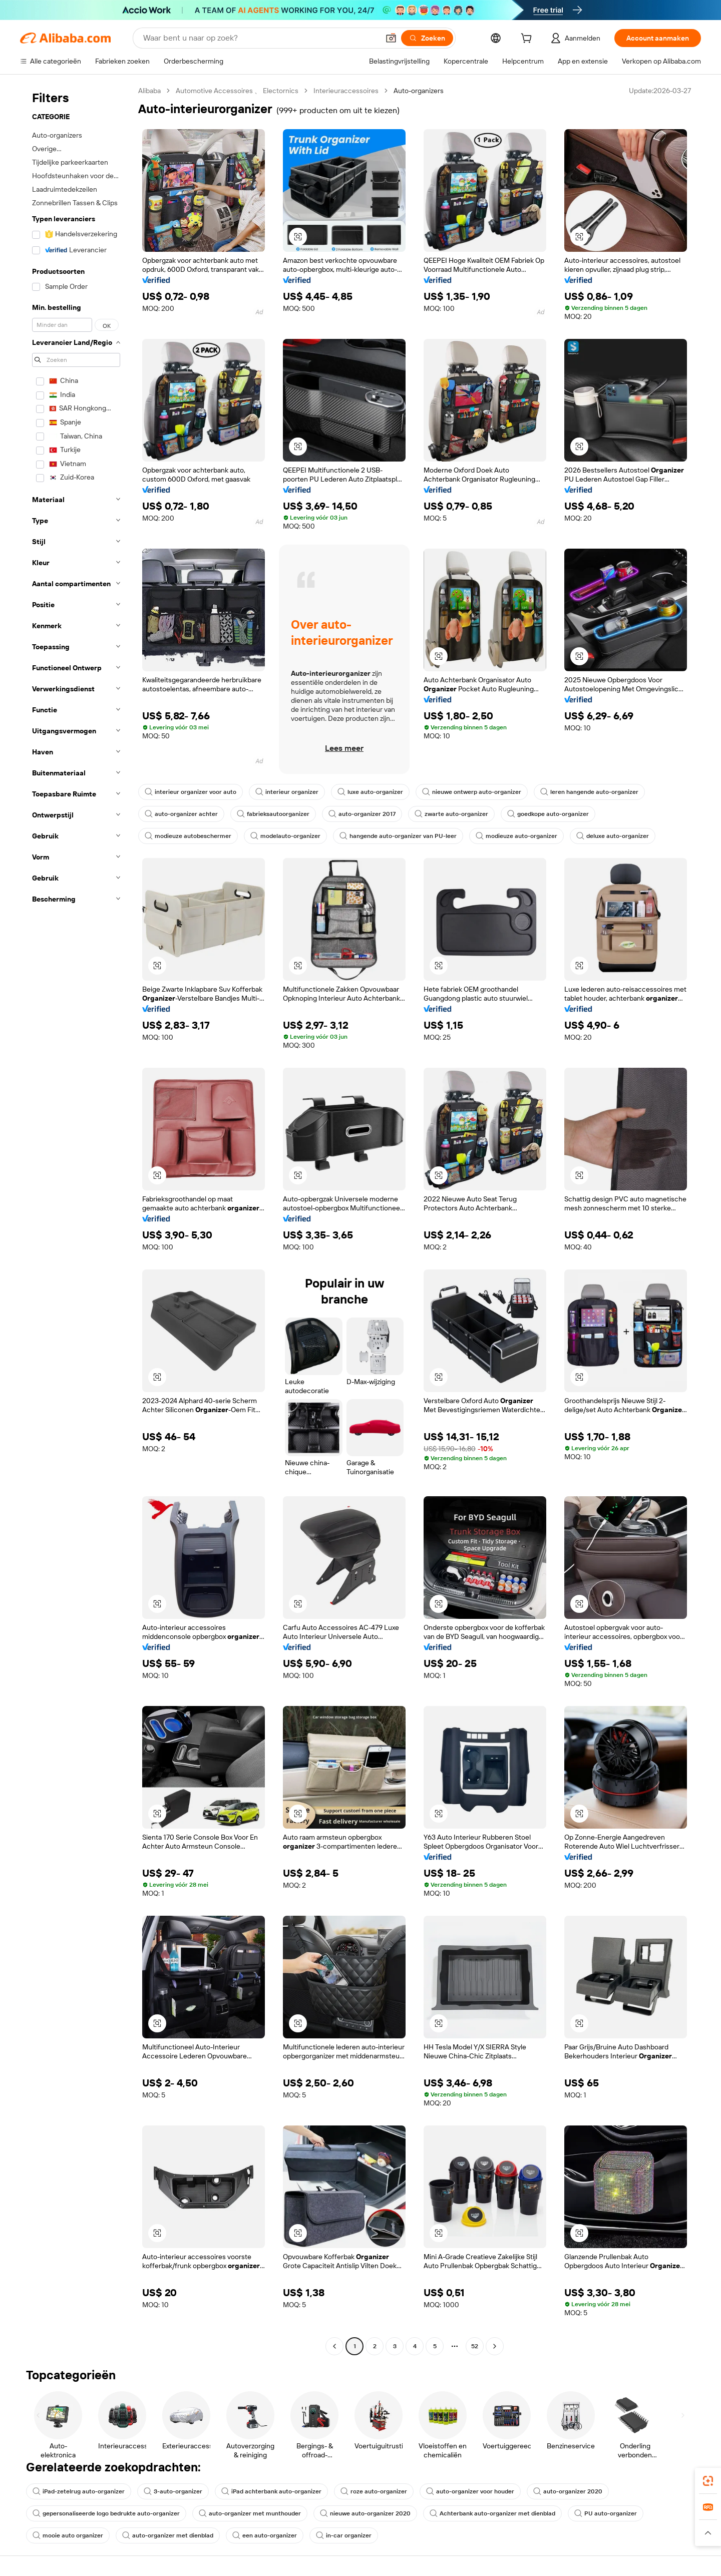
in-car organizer (344, 2535)
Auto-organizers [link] (419, 91)
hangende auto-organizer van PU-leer (398, 836)
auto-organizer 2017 (362, 814)
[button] (391, 38)
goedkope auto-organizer (548, 814)
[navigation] (76, 1219)
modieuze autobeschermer (188, 836)
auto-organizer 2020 (567, 2491)
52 (474, 2346)
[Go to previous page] (334, 2346)
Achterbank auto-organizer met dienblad (492, 2513)
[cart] (528, 40)
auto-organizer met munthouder (250, 2513)
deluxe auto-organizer (612, 836)
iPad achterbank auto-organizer (271, 2491)
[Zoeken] (427, 38)
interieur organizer (286, 792)
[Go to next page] (495, 2346)
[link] (708, 2481)
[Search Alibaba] (260, 38)
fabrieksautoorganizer (273, 814)
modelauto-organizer (285, 836)
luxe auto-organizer (370, 792)
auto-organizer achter (181, 814)
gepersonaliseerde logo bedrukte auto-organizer (106, 2513)
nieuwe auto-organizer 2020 (365, 2513)
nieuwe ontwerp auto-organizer (471, 792)
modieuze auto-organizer (516, 836)
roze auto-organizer (373, 2491)
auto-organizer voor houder (470, 2491)
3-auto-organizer (173, 2491)
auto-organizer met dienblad (167, 2535)
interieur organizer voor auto (190, 792)
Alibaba (149, 91)
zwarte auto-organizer (451, 814)
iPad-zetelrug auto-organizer (79, 2491)
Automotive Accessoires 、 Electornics (237, 91)
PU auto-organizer (605, 2513)
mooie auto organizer (68, 2535)
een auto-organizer (264, 2535)
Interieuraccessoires (346, 91)
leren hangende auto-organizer (589, 792)
